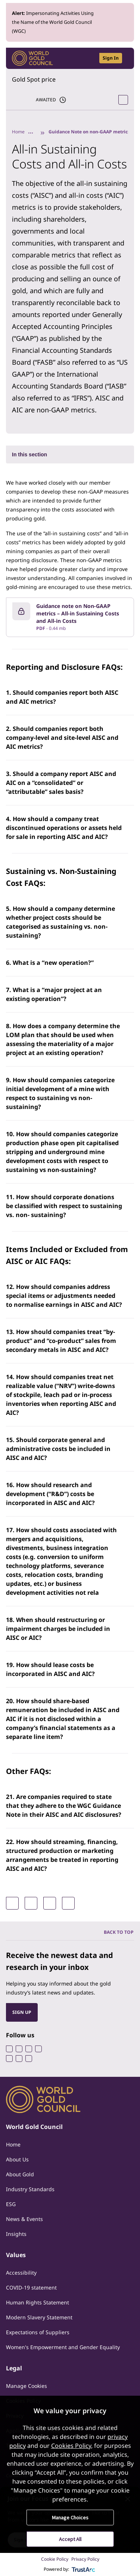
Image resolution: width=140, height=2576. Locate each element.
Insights (16, 2233)
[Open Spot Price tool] (123, 100)
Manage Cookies (26, 2385)
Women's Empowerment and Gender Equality (63, 2347)
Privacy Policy (85, 2559)
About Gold (20, 2174)
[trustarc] (84, 2569)
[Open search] (89, 58)
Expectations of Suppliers (37, 2332)
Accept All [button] (70, 2539)
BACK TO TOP (119, 1932)
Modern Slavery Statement (39, 2317)
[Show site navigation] (125, 58)
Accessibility (21, 2272)
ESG (11, 2204)
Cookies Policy (71, 2446)
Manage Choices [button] (70, 2517)
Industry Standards (30, 2189)
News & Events (24, 2218)
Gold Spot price (34, 79)
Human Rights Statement (37, 2302)
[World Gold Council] (32, 58)
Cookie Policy (54, 2559)
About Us (17, 2159)
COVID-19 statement (31, 2287)
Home (18, 132)
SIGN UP (21, 2012)
